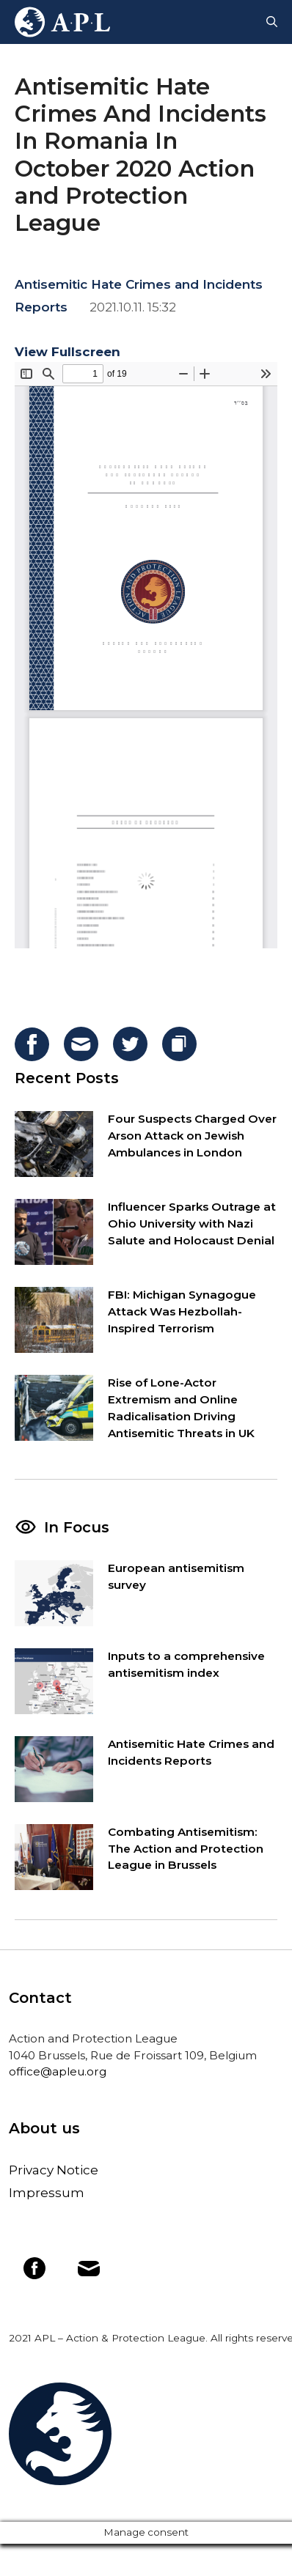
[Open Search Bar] (272, 22)
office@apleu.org (57, 2071)
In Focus (76, 1527)
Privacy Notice (53, 2170)
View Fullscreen (67, 351)
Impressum (46, 2192)
